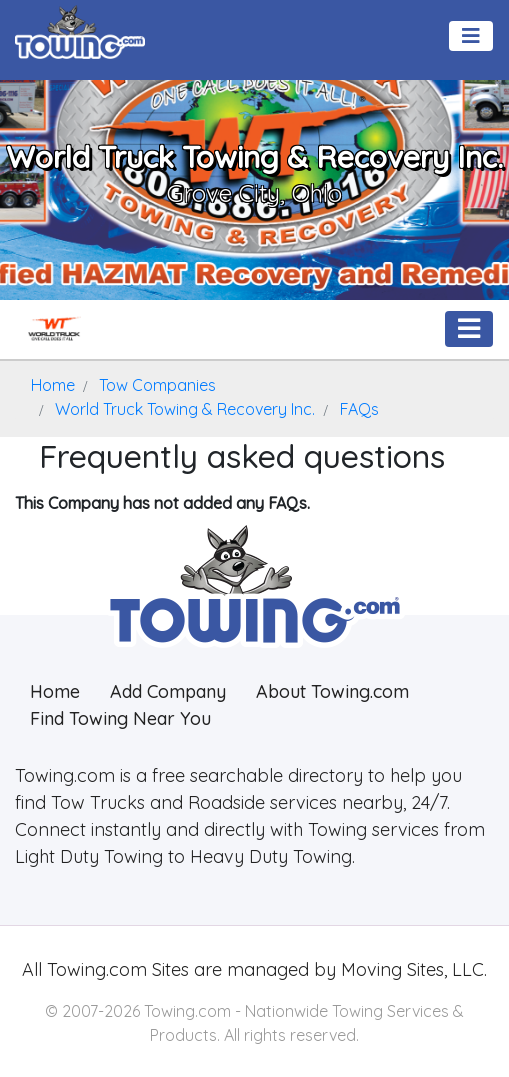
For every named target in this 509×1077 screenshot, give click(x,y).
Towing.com (94, 969)
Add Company (168, 691)
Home (55, 691)
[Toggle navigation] (471, 36)
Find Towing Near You (120, 718)
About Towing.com (332, 691)
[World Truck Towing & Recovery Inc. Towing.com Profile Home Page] (54, 329)
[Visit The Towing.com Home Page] (80, 30)
